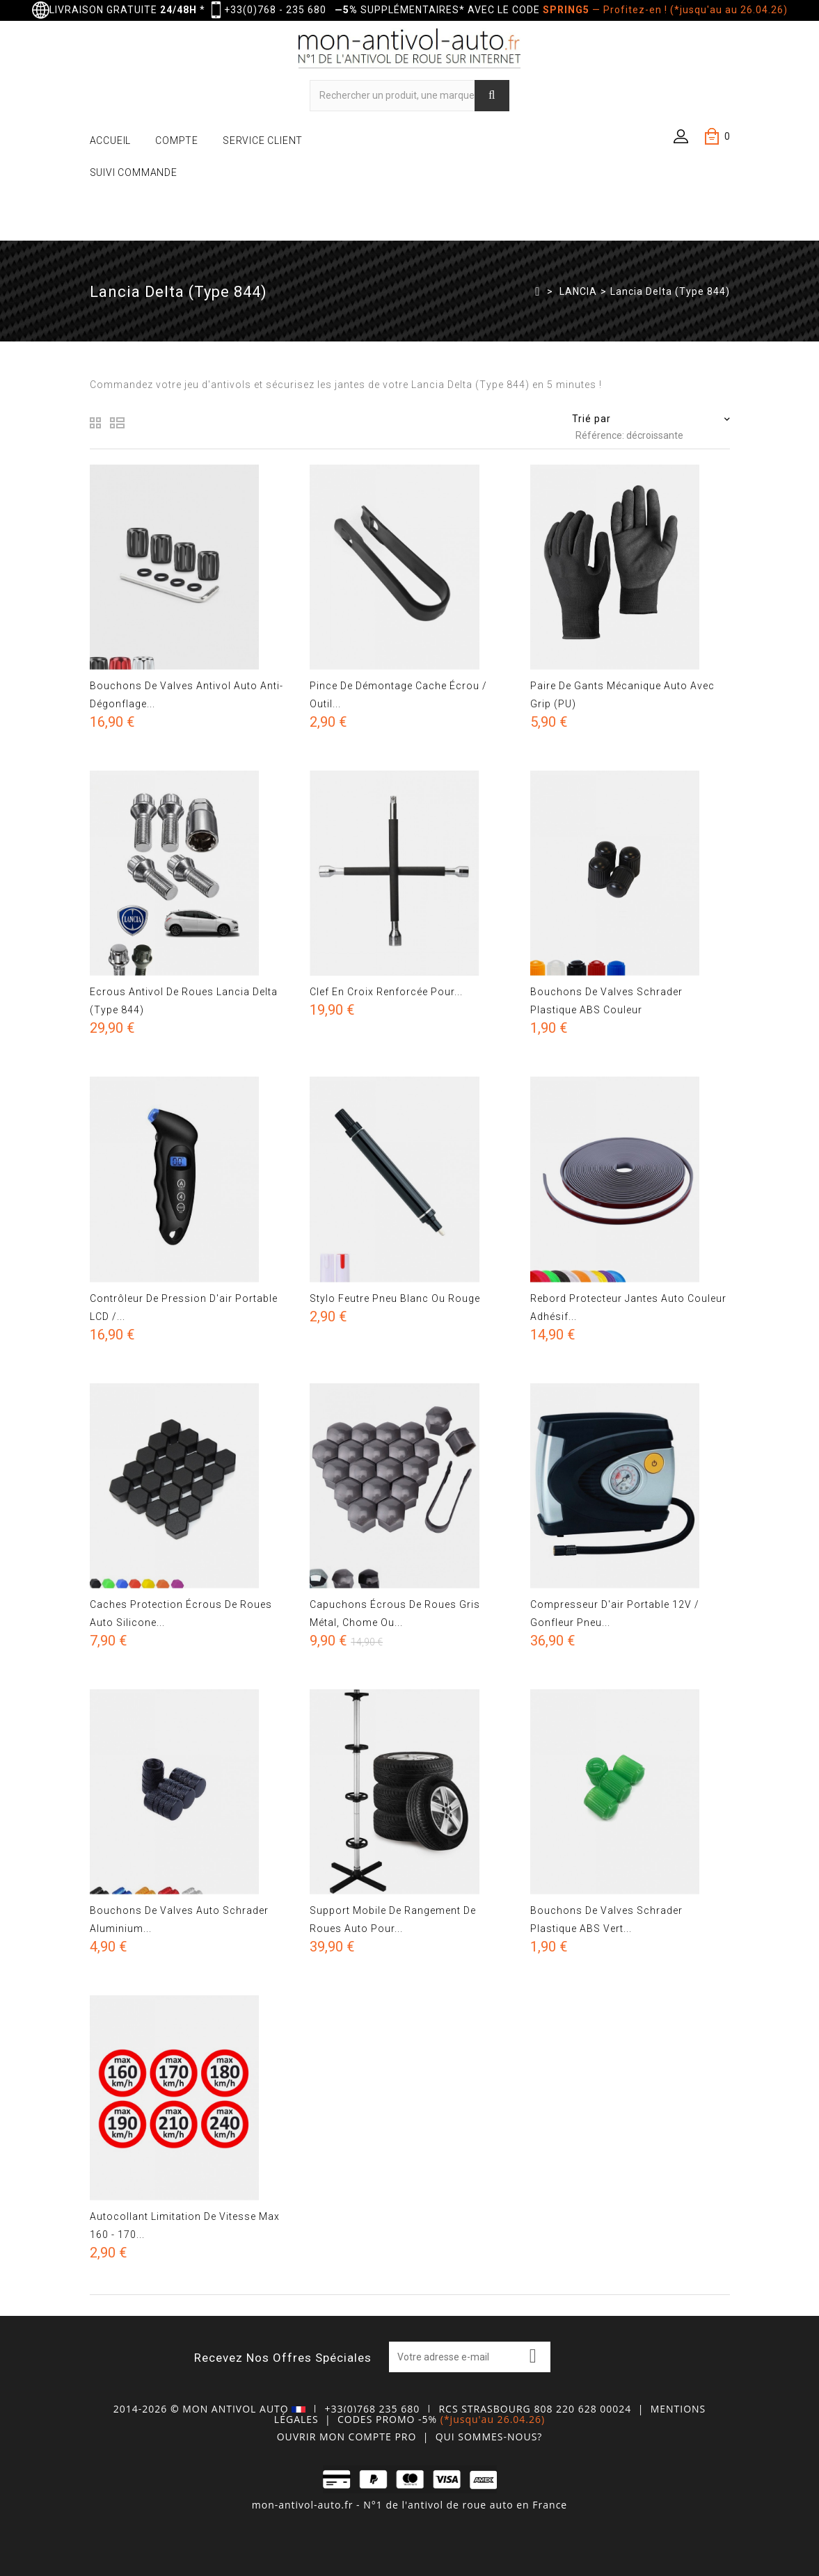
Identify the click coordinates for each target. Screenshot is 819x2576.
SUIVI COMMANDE (133, 172)
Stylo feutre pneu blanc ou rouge (395, 1298)
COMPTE (176, 140)
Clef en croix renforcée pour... (386, 991)
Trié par (591, 418)
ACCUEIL (111, 140)
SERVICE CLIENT (263, 140)
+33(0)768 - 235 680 (275, 9)
